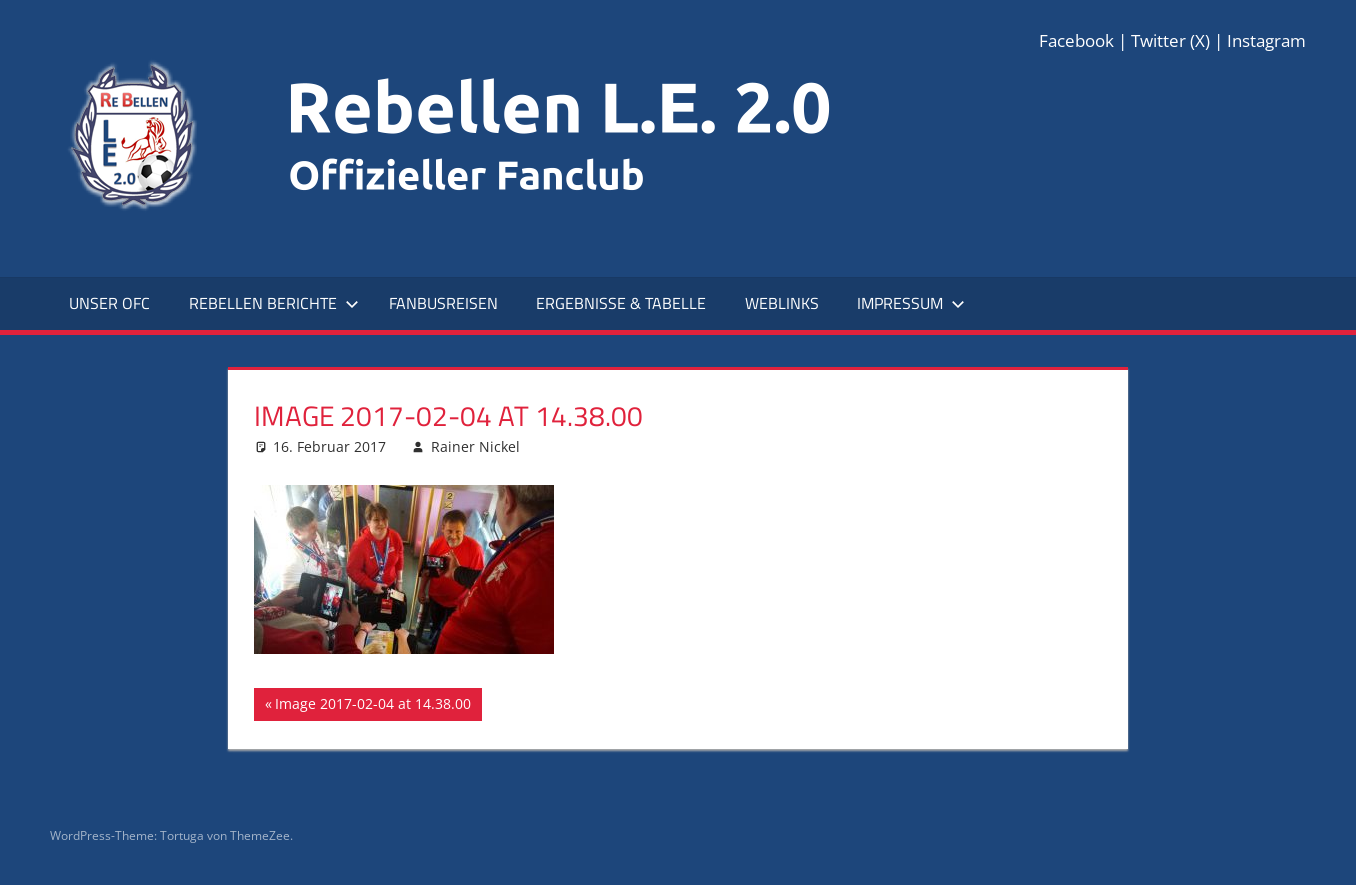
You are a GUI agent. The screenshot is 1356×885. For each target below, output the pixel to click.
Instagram (1266, 40)
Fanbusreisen (443, 303)
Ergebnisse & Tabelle (621, 303)
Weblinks (782, 303)
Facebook (1076, 40)
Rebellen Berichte (274, 303)
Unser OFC (109, 303)
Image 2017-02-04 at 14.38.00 (372, 706)
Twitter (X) (1170, 40)
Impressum (911, 303)
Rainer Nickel (475, 446)
